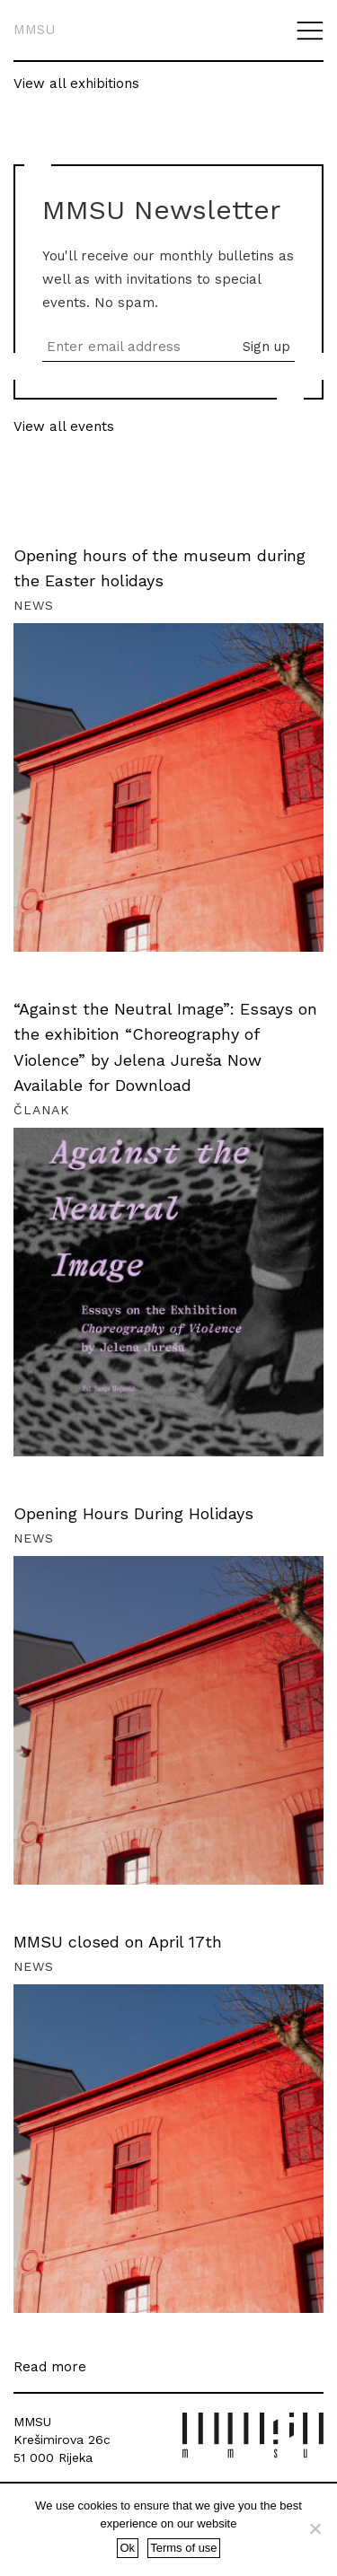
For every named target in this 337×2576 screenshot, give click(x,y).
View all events (63, 426)
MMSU (34, 30)
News (33, 605)
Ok (127, 2547)
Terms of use (183, 2547)
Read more (49, 2367)
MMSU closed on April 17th (117, 1941)
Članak (41, 1110)
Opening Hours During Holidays (133, 1513)
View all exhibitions (76, 83)
